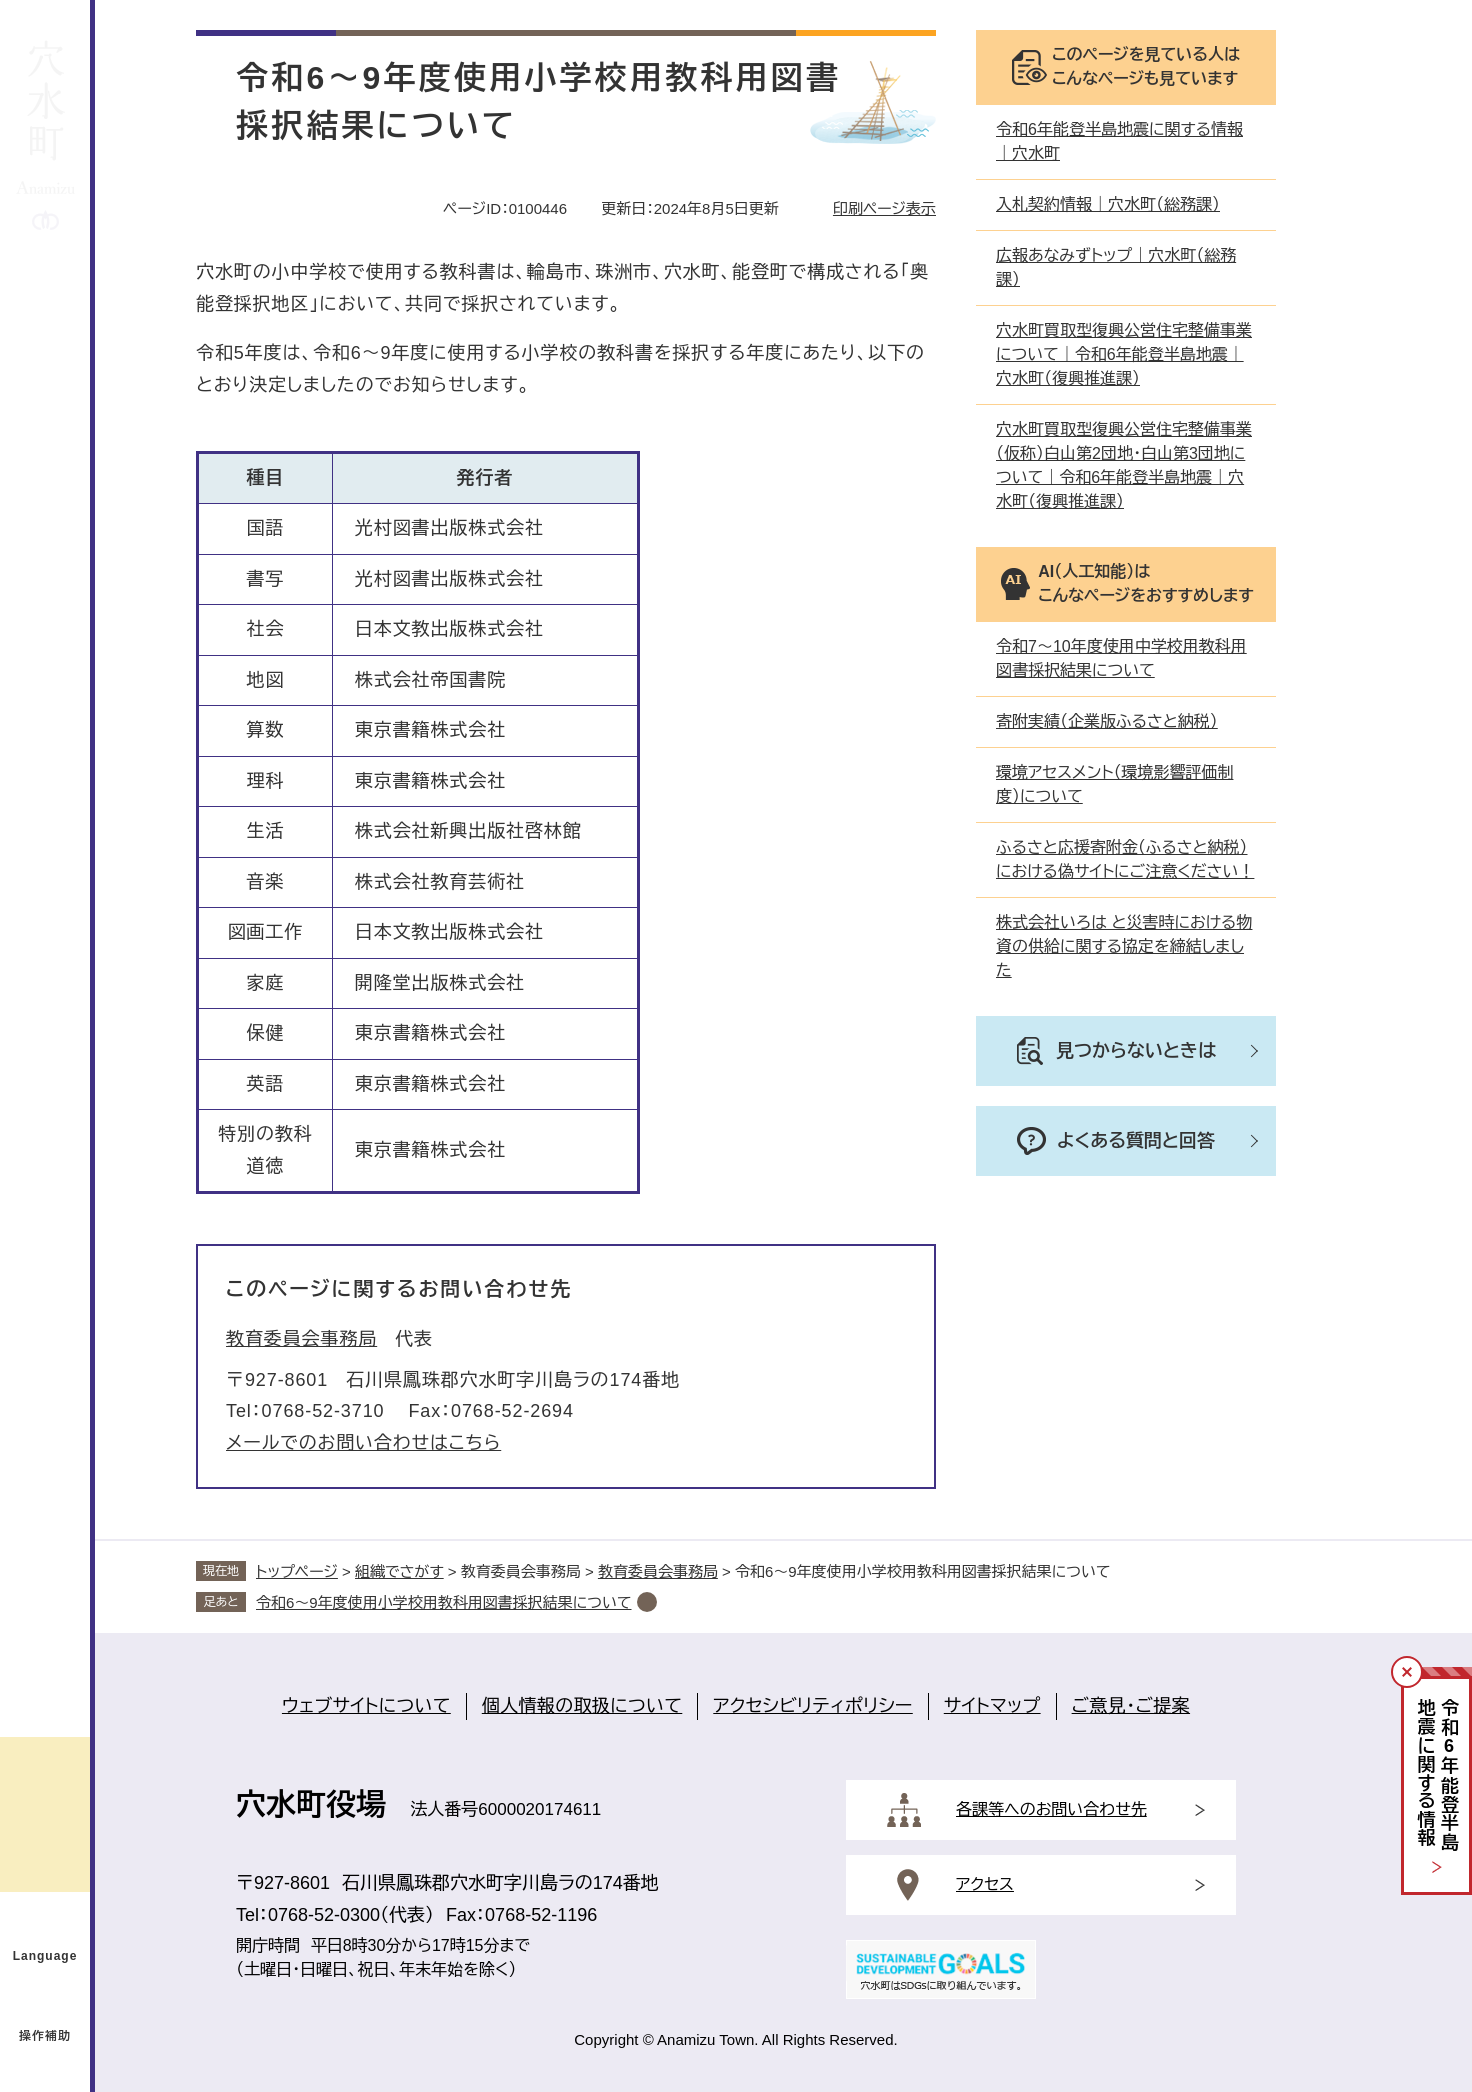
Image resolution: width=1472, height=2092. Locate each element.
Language (45, 1956)
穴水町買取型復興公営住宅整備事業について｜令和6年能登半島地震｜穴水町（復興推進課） (1124, 354)
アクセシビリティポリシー (812, 1706)
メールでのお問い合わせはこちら (363, 1443)
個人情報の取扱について (582, 1706)
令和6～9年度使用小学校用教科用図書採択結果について (444, 1602)
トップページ (297, 1571)
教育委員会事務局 (301, 1339)
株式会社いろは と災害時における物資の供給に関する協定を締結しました (1124, 946)
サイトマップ (992, 1706)
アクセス (985, 1884)
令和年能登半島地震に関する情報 (1437, 1775)
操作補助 (45, 2036)
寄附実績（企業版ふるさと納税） (1107, 721)
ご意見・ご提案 (1131, 1706)
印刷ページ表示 (884, 208)
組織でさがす (399, 1571)
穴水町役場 (311, 1804)
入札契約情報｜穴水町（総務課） (1108, 204)
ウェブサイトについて (366, 1706)
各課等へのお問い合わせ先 (1051, 1809)
